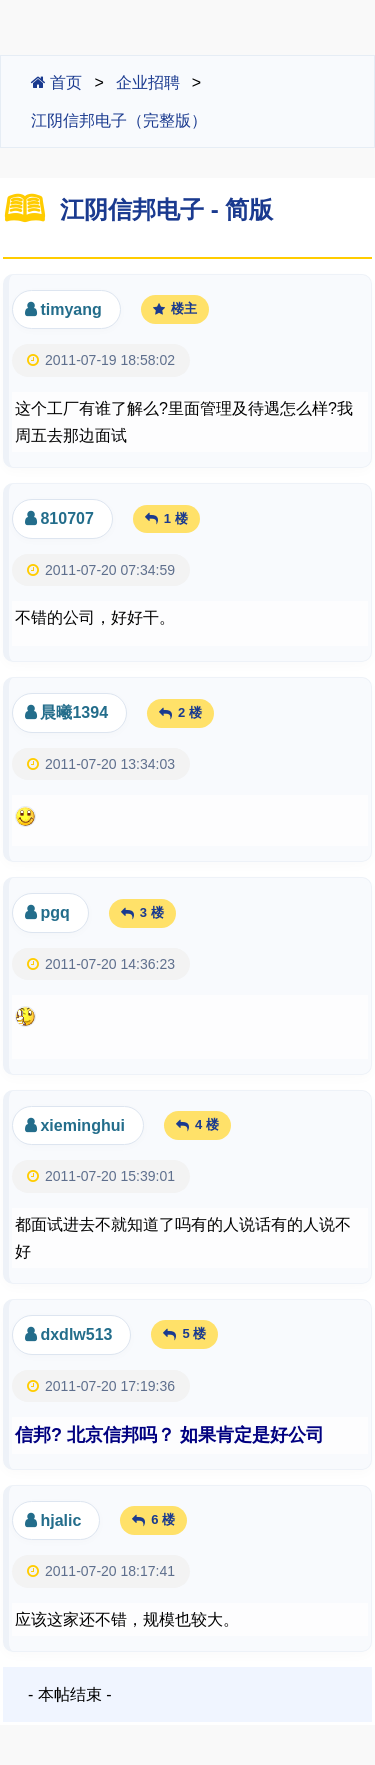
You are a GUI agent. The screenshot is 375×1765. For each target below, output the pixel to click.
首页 (56, 82)
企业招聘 (148, 82)
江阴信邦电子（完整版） (119, 120)
